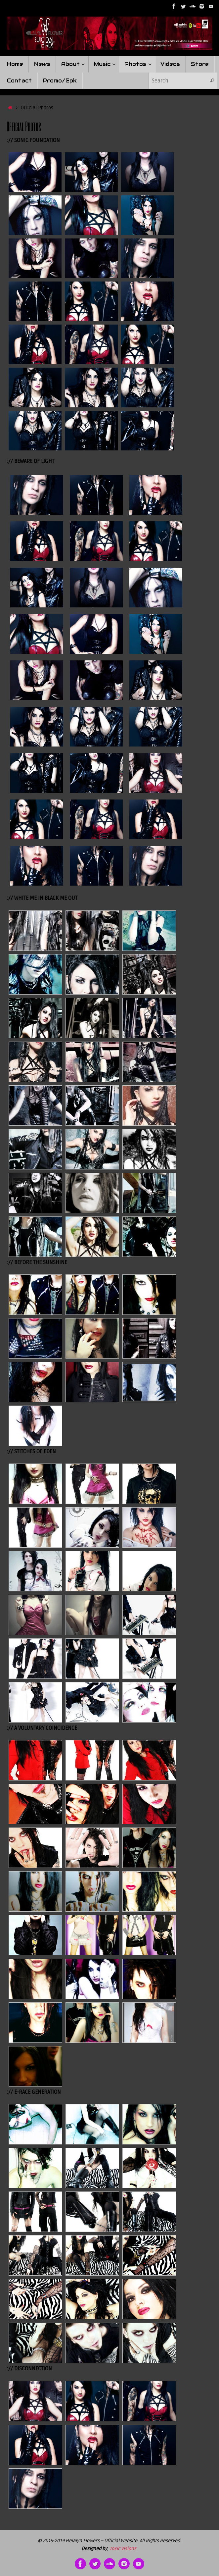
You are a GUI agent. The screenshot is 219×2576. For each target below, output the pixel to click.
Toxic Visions (123, 2548)
